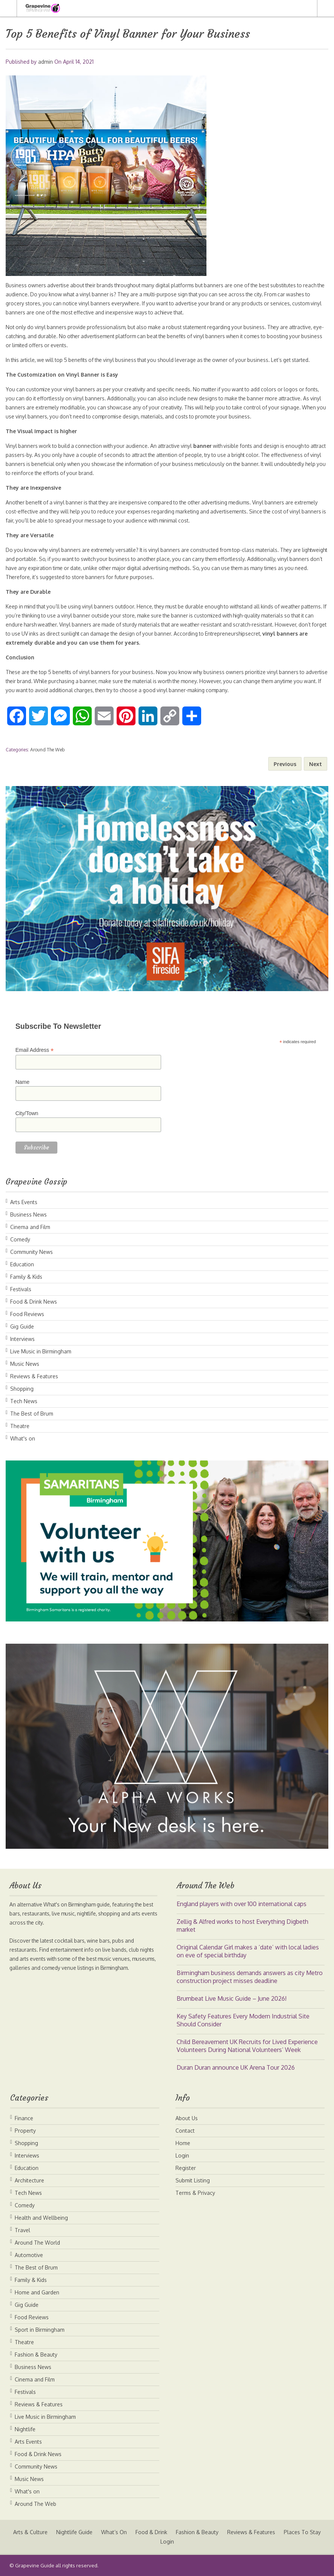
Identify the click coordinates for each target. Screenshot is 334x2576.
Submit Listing (192, 2180)
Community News (31, 1252)
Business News (28, 1214)
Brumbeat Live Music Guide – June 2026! (231, 1998)
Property (25, 2130)
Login (182, 2155)
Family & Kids (26, 1276)
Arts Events (23, 1202)
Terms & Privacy (195, 2193)
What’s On (136, 2532)
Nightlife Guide (96, 2532)
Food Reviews (27, 1314)
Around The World (37, 2242)
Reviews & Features (34, 1376)
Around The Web (47, 749)
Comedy (20, 1239)
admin (45, 61)
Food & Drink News (33, 1301)
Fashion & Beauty (36, 2354)
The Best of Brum (31, 1413)
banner (209, 446)
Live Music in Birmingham (40, 1351)
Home (182, 2143)
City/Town (26, 1113)
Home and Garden (37, 2292)
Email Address (34, 1050)
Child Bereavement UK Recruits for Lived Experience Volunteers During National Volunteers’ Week (247, 2045)
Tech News (23, 1401)
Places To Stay (155, 2541)
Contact (185, 2130)
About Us (186, 2118)
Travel (22, 2230)
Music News (24, 1364)
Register (185, 2168)
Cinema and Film (30, 1227)
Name (22, 1082)
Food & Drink (174, 2532)
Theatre (19, 1426)
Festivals (20, 1289)
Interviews (22, 1339)
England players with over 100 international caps (241, 1904)
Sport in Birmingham (40, 2329)
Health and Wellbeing (41, 2217)
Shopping (22, 1388)
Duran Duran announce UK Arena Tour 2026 (236, 2067)
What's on (22, 1438)
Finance (24, 2118)
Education (22, 1264)
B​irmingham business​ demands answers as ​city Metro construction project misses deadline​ (250, 1976)
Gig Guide (22, 1326)
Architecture (29, 2180)
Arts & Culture (52, 2532)
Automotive (29, 2255)
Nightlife (25, 2429)
